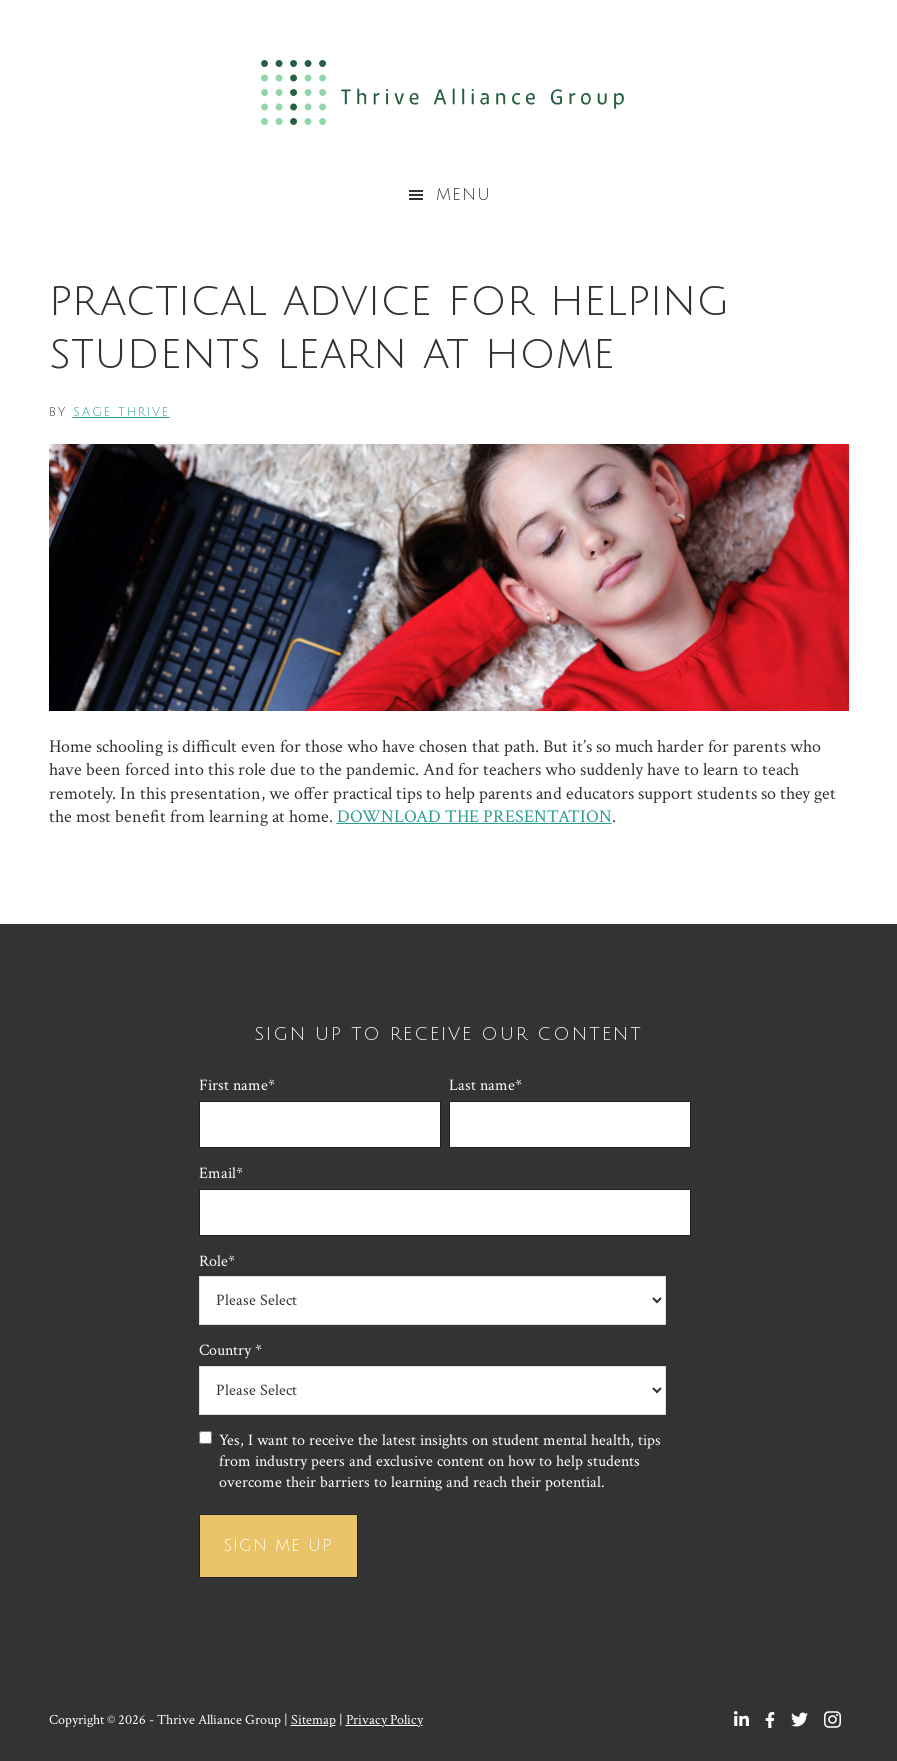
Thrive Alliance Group (448, 92)
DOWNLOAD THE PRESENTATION (474, 816)
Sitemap (313, 1720)
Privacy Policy (384, 1720)
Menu (463, 195)
